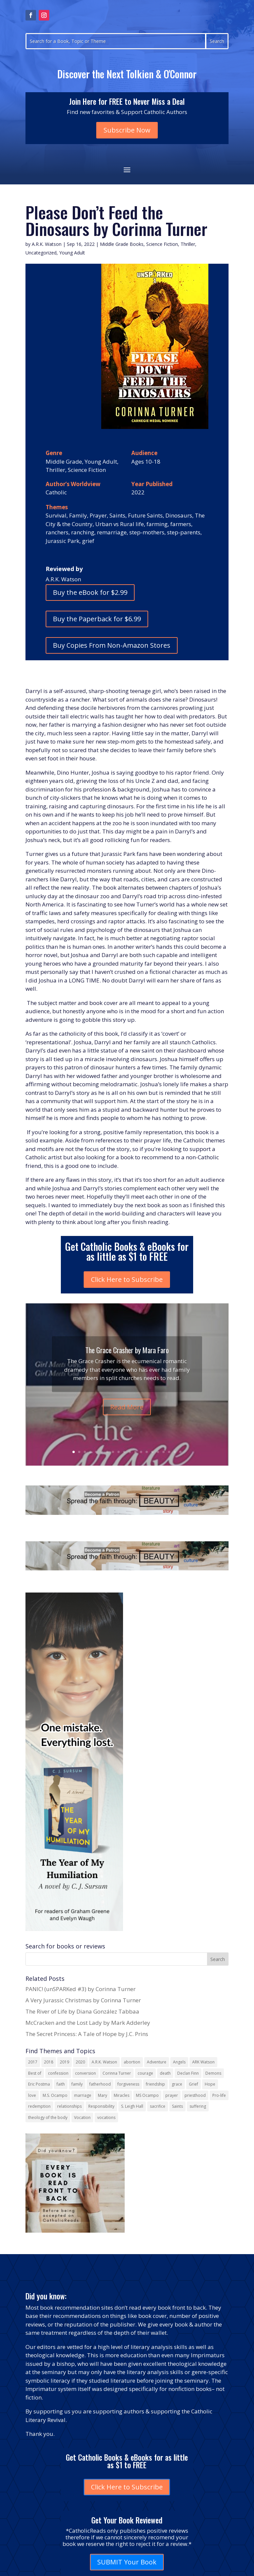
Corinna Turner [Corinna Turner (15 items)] (117, 2073)
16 (158, 1452)
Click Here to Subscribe (127, 1279)
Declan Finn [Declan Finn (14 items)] (188, 2073)
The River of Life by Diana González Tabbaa (82, 2011)
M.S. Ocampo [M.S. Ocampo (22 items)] (55, 2095)
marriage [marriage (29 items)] (82, 2095)
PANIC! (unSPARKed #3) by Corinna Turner (80, 1989)
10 (124, 1452)
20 (180, 1452)
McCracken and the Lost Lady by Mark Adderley (87, 2022)
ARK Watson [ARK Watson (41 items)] (203, 2062)
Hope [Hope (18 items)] (210, 2084)
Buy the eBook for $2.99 (90, 592)
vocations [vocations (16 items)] (106, 2117)
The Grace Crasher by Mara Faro (127, 1363)
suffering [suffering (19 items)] (198, 2106)
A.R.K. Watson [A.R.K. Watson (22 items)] (104, 2062)
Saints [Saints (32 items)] (177, 2106)
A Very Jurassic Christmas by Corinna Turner (83, 2000)
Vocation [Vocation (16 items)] (82, 2117)
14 (147, 1452)
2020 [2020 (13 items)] (80, 2062)
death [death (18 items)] (165, 2073)
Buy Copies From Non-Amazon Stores (111, 645)
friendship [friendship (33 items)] (155, 2084)
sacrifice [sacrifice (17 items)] (157, 2106)
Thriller (188, 244)
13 (141, 1452)
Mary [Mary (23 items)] (102, 2095)
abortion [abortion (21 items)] (132, 2062)
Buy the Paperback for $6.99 (97, 618)
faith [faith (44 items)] (61, 2084)
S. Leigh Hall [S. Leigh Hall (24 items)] (132, 2106)
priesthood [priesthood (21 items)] (195, 2095)
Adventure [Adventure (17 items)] (156, 2062)
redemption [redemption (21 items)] (39, 2106)
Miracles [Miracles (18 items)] (121, 2095)
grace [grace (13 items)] (177, 2084)
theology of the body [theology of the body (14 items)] (47, 2117)
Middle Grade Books (122, 244)
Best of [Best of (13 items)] (34, 2073)
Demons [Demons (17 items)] (213, 2073)
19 (175, 1452)
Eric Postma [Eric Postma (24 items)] (39, 2084)
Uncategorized (41, 253)
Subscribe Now (127, 130)
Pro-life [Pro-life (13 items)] (219, 2095)
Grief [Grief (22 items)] (193, 2084)
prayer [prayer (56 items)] (171, 2095)
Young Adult (72, 253)
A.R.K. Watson (47, 244)
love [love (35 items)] (32, 2095)
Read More (127, 1420)
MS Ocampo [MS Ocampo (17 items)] (147, 2095)
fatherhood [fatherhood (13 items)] (100, 2084)
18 (169, 1452)
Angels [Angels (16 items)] (179, 2062)
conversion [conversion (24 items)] (85, 2073)
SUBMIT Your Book (126, 2561)
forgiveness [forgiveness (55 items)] (128, 2084)
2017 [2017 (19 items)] (32, 2062)
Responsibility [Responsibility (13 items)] (101, 2106)
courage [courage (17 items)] (145, 2073)
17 (163, 1452)
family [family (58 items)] (77, 2084)
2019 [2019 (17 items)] (64, 2062)
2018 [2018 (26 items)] (48, 2062)
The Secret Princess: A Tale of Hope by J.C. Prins (86, 2034)
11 (130, 1452)
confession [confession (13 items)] (58, 2073)
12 (135, 1452)
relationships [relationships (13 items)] (69, 2106)
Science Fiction (162, 244)
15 (152, 1452)
